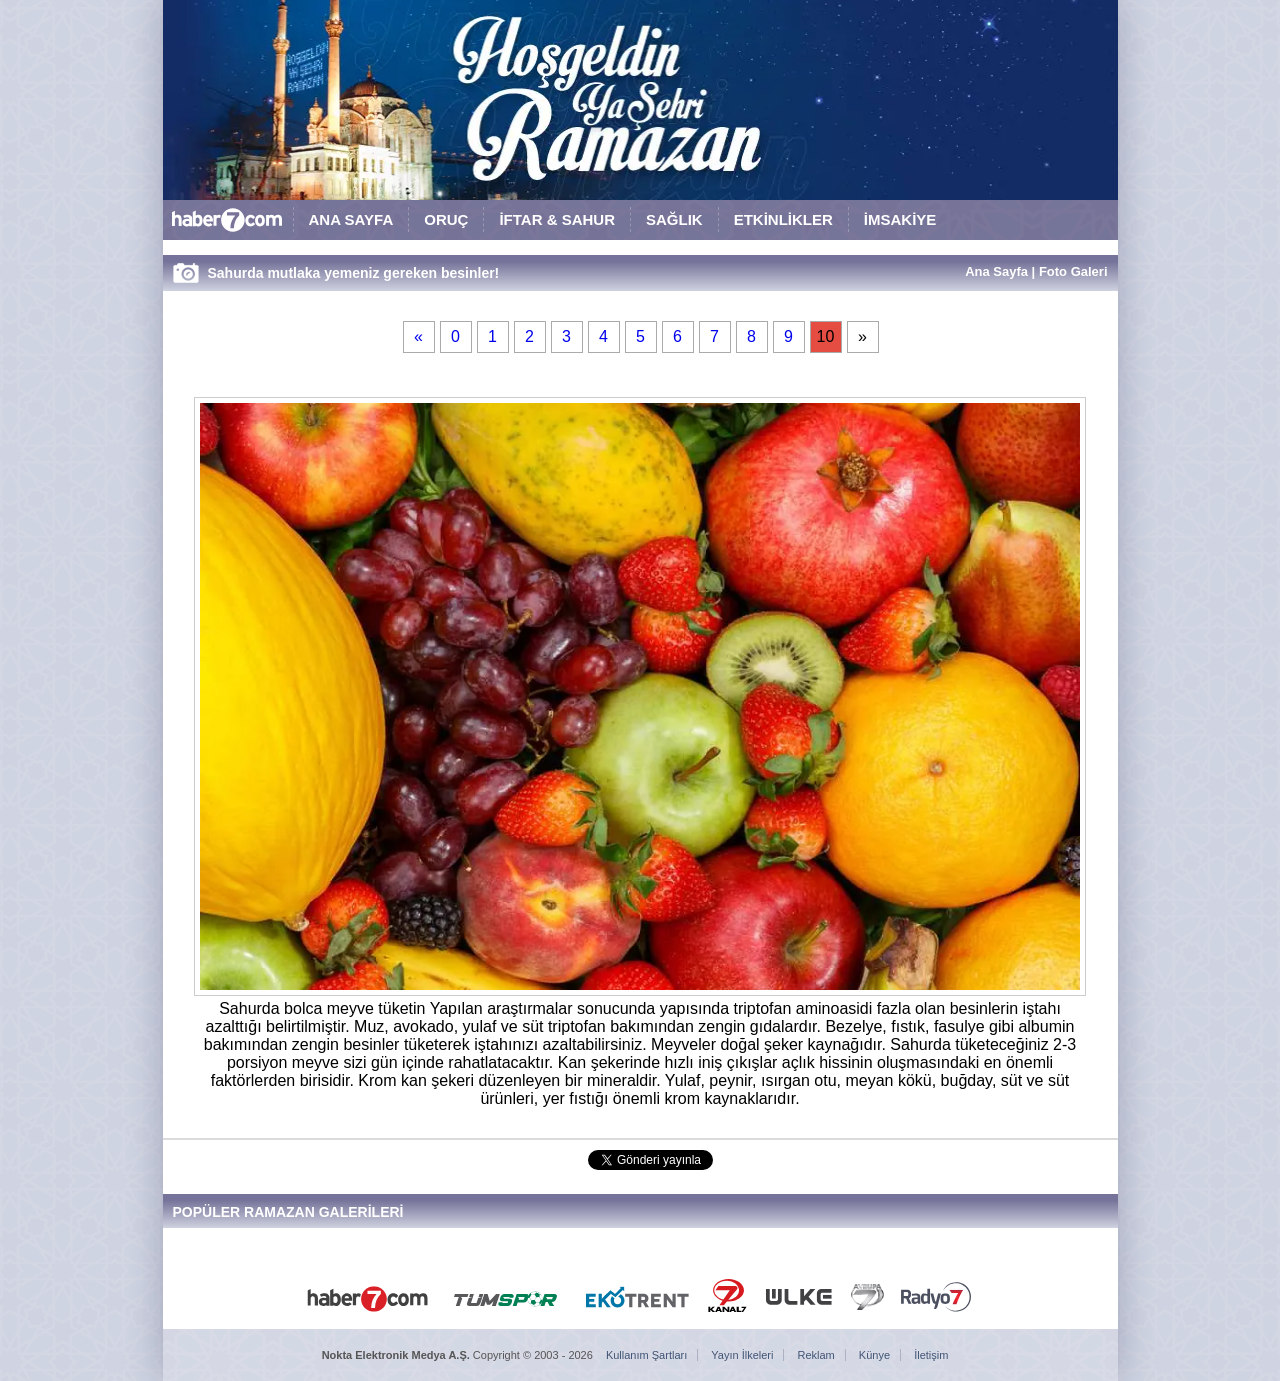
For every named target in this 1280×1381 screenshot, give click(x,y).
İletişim (931, 1355)
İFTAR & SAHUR (557, 219)
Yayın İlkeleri (742, 1355)
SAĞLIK (674, 219)
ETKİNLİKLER (783, 219)
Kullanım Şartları (646, 1355)
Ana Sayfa (996, 271)
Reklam (816, 1355)
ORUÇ (446, 219)
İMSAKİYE (900, 219)
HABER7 (228, 224)
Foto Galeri (1073, 271)
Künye (874, 1355)
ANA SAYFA (351, 219)
